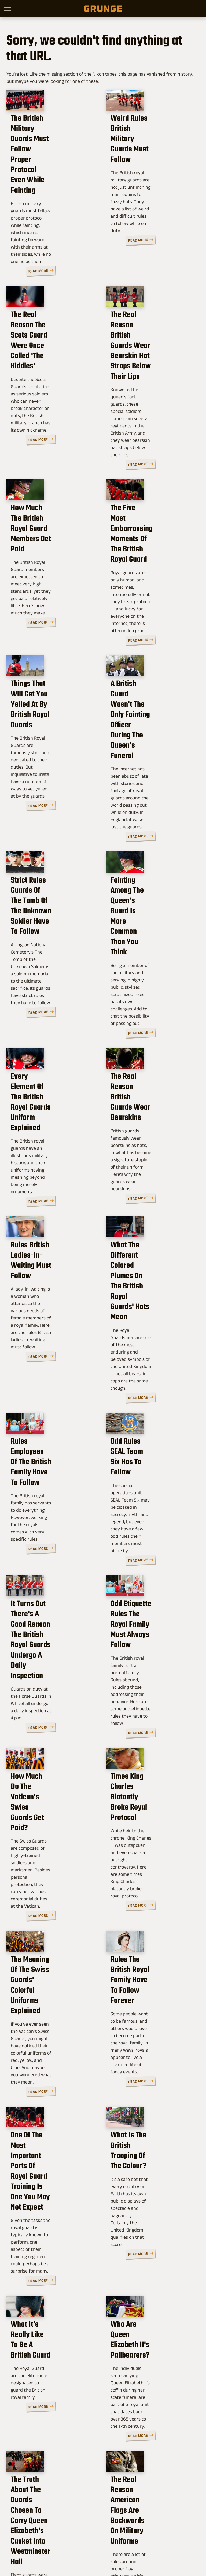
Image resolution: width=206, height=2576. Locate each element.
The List (91, 2540)
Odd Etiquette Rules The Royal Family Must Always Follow (150, 1436)
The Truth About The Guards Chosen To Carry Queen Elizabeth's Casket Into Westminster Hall (52, 2205)
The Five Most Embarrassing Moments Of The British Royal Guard (150, 497)
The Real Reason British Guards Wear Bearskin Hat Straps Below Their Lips (150, 332)
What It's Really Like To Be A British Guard (50, 2051)
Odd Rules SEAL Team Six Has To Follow (151, 1284)
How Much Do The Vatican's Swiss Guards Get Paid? (50, 1590)
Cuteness (94, 2534)
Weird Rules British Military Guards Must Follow (145, 163)
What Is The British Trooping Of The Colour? (150, 1894)
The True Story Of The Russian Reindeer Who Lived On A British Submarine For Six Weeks (148, 2375)
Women (110, 2540)
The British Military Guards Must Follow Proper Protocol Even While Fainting (46, 168)
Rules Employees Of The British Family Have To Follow (50, 1289)
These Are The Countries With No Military (51, 2359)
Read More (81, 238)
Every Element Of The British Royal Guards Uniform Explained (46, 985)
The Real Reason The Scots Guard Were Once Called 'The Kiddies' (50, 327)
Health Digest (134, 2534)
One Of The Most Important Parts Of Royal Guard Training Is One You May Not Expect (51, 1904)
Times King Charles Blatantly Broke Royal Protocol (147, 1590)
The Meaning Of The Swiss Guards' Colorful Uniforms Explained (48, 1744)
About (77, 2498)
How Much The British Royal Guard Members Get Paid (47, 492)
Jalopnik (55, 2534)
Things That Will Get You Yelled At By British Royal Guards (52, 656)
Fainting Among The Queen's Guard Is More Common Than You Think (151, 821)
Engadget (34, 2534)
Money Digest (163, 2534)
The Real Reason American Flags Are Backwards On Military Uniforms (148, 2205)
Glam (112, 2534)
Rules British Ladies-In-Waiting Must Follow (50, 1127)
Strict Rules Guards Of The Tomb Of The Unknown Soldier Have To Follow (52, 826)
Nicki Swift (69, 2540)
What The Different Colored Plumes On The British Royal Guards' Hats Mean (148, 1137)
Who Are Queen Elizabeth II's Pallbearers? (152, 2051)
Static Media (75, 2509)
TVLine (74, 2534)
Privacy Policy (121, 2498)
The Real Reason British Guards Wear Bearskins (150, 980)
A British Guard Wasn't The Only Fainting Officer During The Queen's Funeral (151, 661)
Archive (95, 2498)
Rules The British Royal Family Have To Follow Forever (149, 1744)
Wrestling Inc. (134, 2540)
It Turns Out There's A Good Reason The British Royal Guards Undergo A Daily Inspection (51, 1441)
